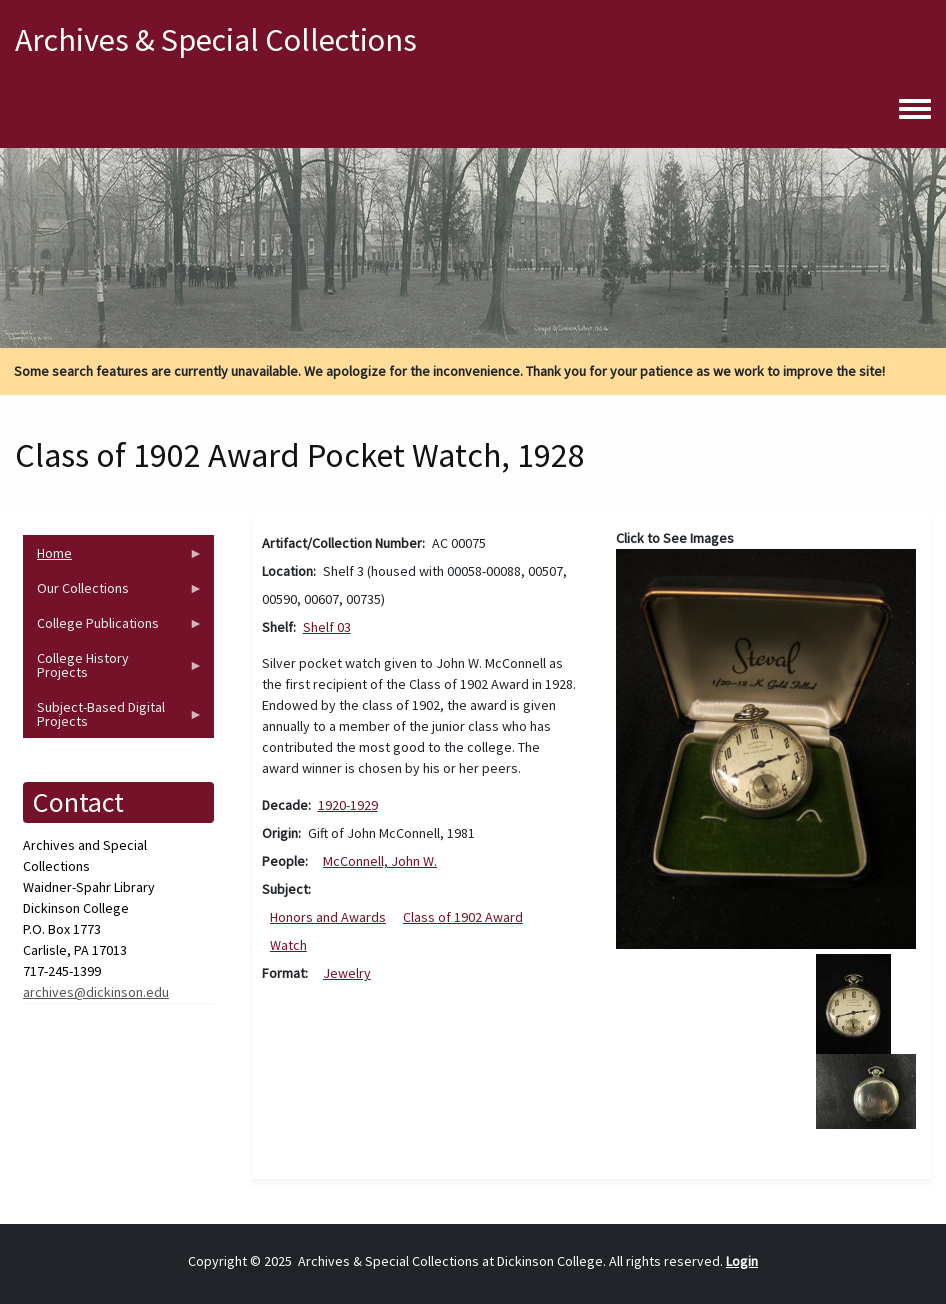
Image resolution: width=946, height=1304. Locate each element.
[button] (766, 747)
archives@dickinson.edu (96, 992)
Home (113, 557)
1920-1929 (348, 805)
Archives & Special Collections (216, 40)
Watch (288, 945)
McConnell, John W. (380, 861)
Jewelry (347, 973)
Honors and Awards (328, 917)
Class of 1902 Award (463, 917)
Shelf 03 (327, 627)
